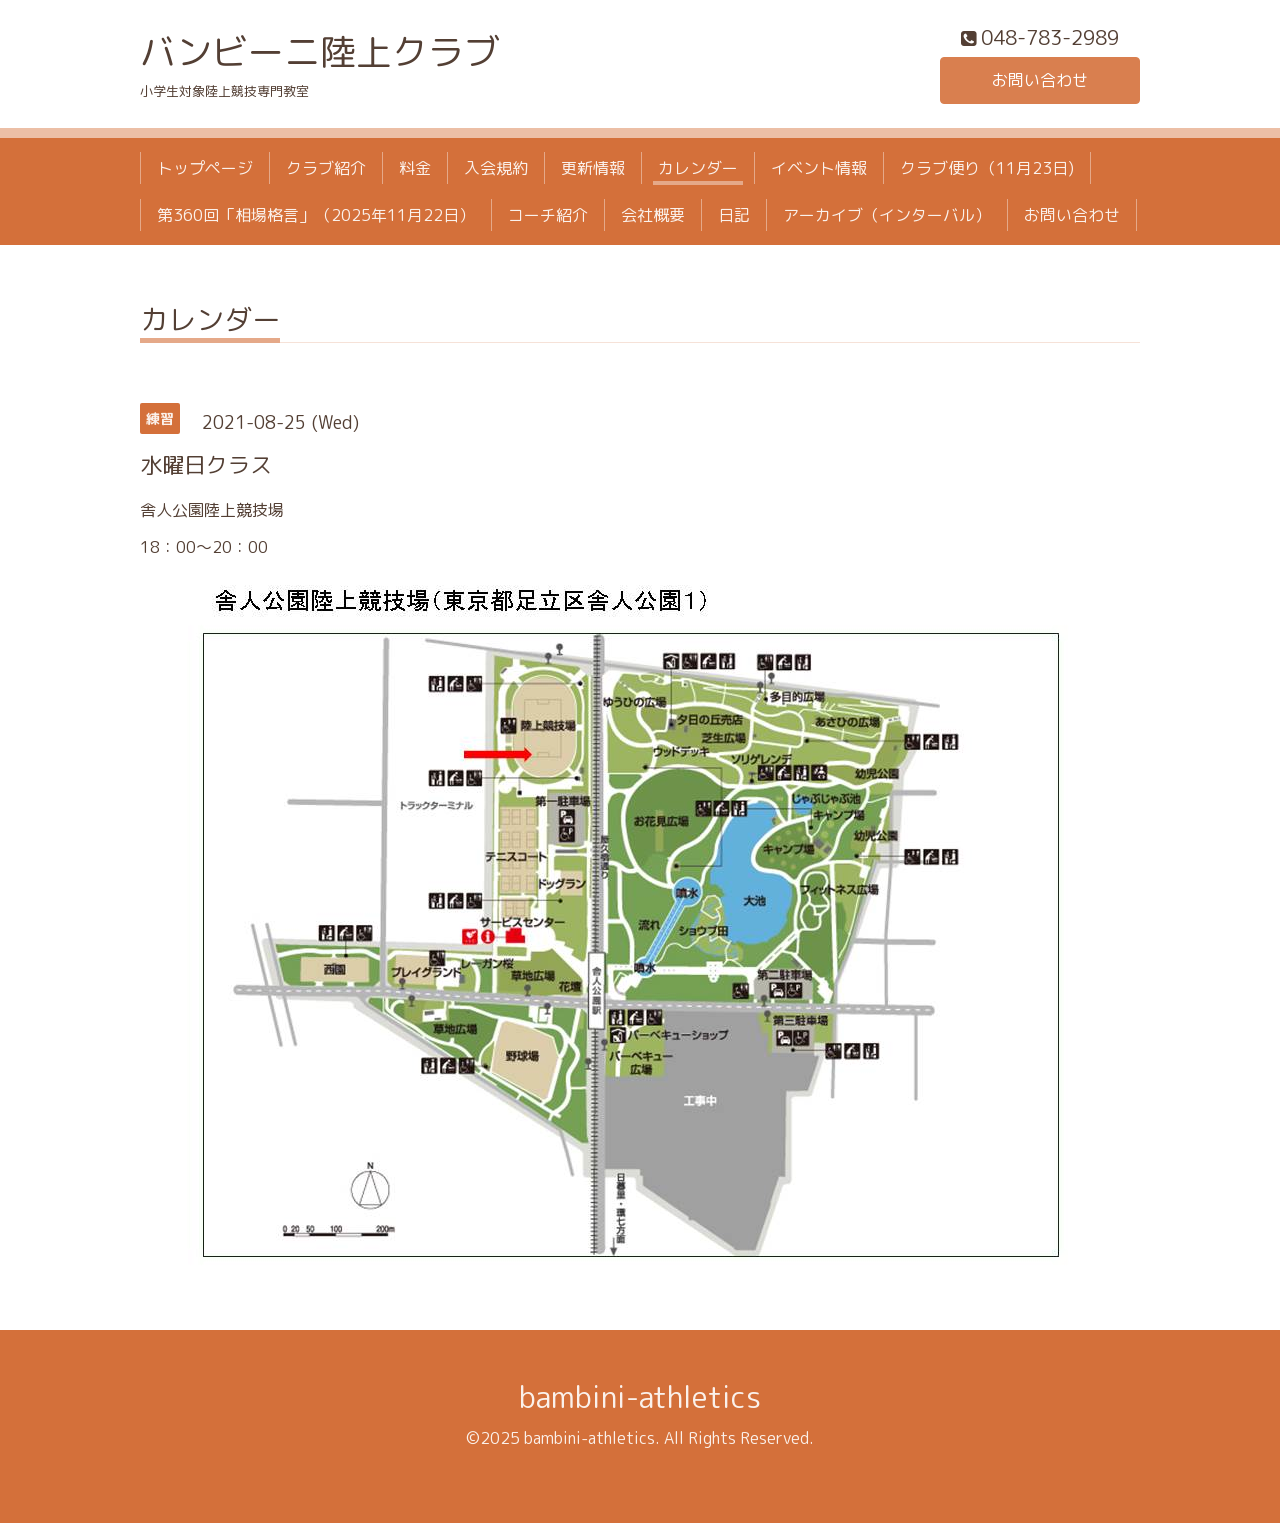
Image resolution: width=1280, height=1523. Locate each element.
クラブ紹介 (326, 168)
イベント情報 (819, 168)
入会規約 (496, 168)
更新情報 (593, 168)
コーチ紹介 (548, 215)
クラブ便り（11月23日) (987, 168)
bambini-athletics (640, 1397)
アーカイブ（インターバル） (887, 215)
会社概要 (653, 215)
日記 (734, 215)
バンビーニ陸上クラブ (320, 51)
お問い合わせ (1040, 80)
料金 (415, 168)
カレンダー (698, 168)
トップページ (205, 168)
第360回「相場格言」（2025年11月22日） (316, 215)
